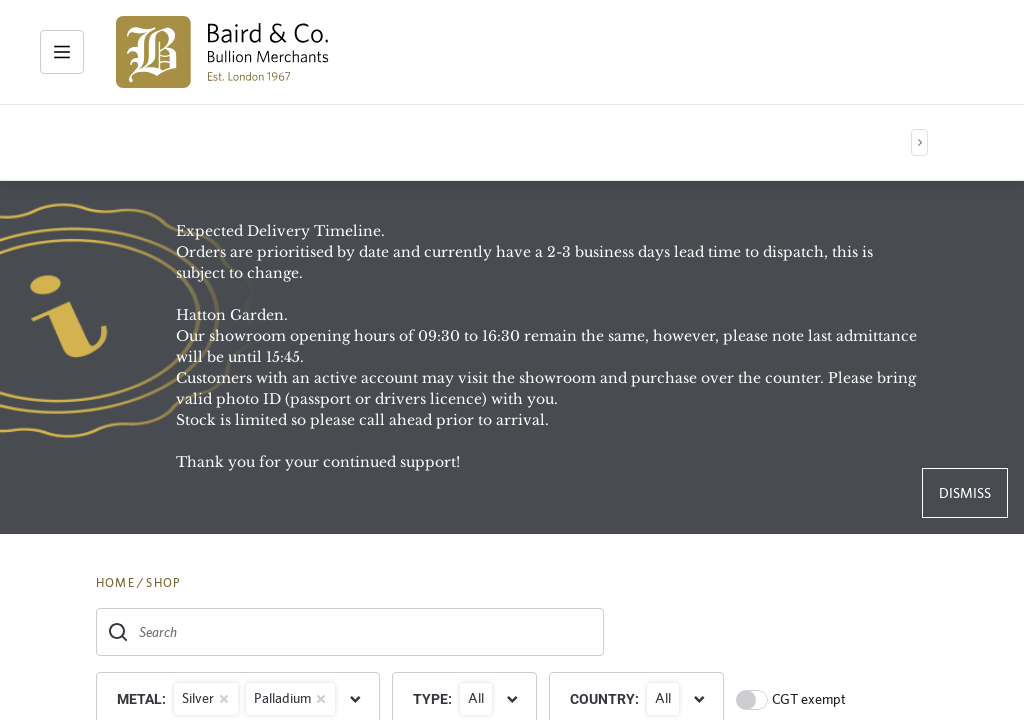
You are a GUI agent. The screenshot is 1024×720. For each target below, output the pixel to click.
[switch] (752, 700)
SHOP (163, 583)
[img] (222, 52)
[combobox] (350, 632)
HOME (115, 583)
